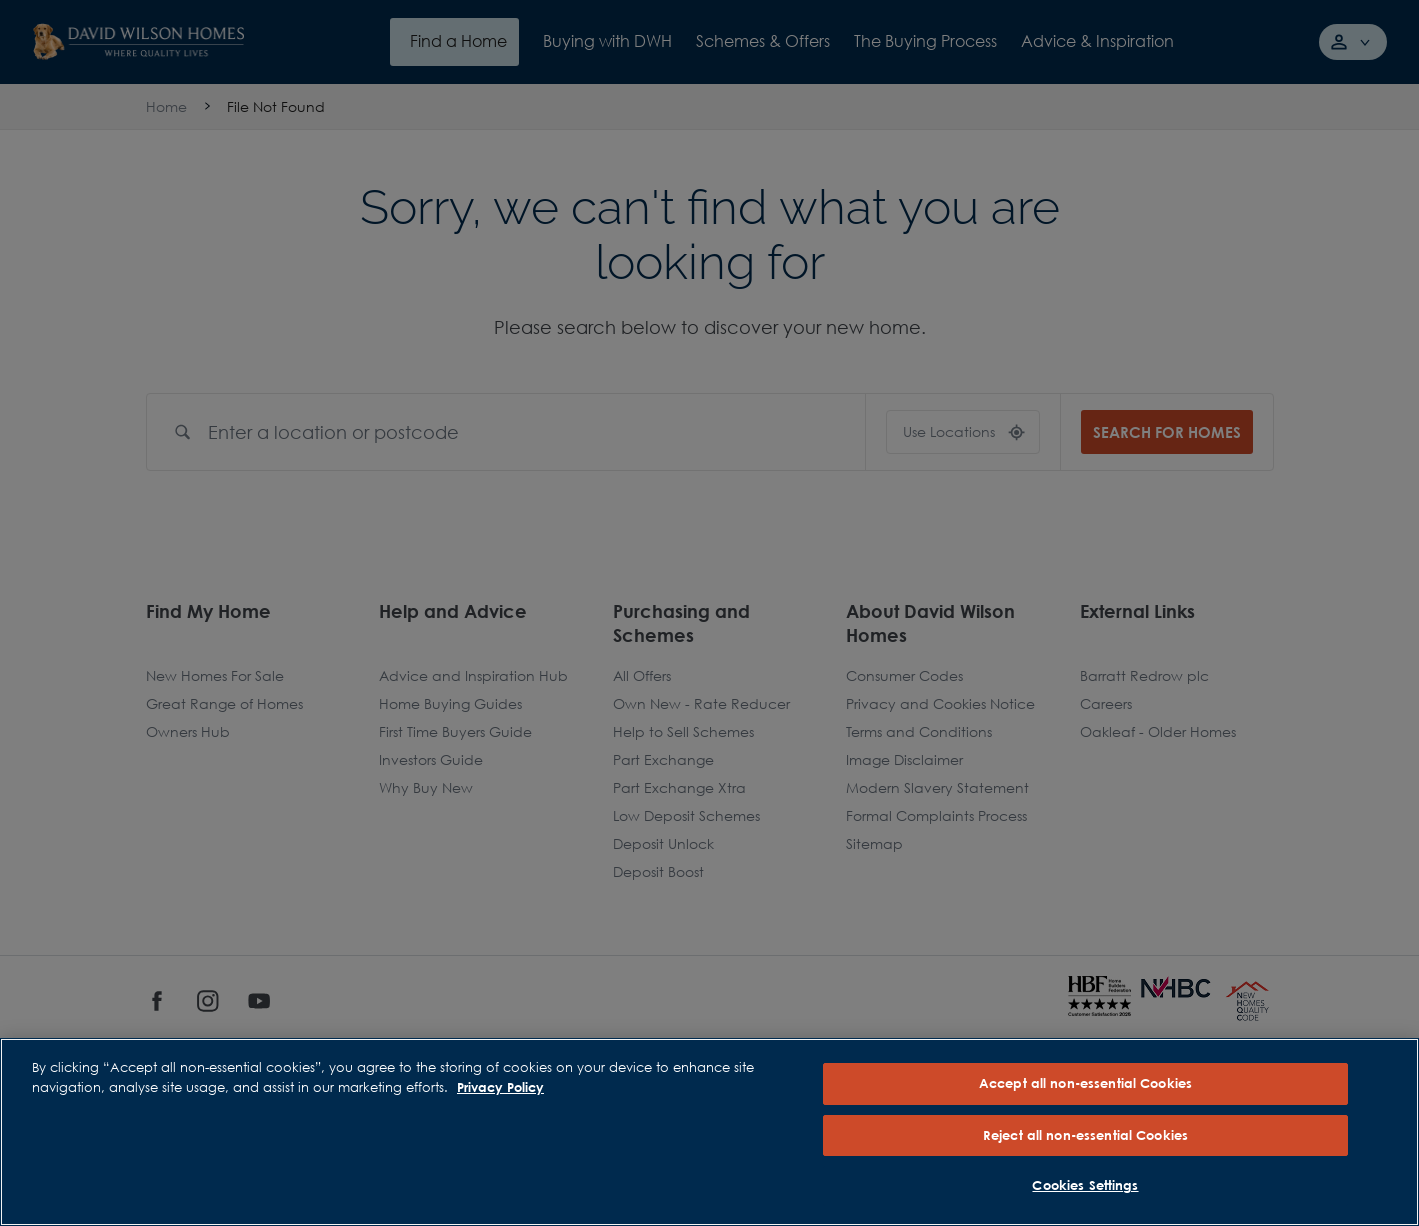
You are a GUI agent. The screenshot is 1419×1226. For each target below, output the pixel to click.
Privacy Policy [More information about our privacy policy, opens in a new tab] (500, 1087)
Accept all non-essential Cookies (1085, 1083)
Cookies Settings (1085, 1185)
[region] (709, 1132)
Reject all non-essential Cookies (1085, 1135)
